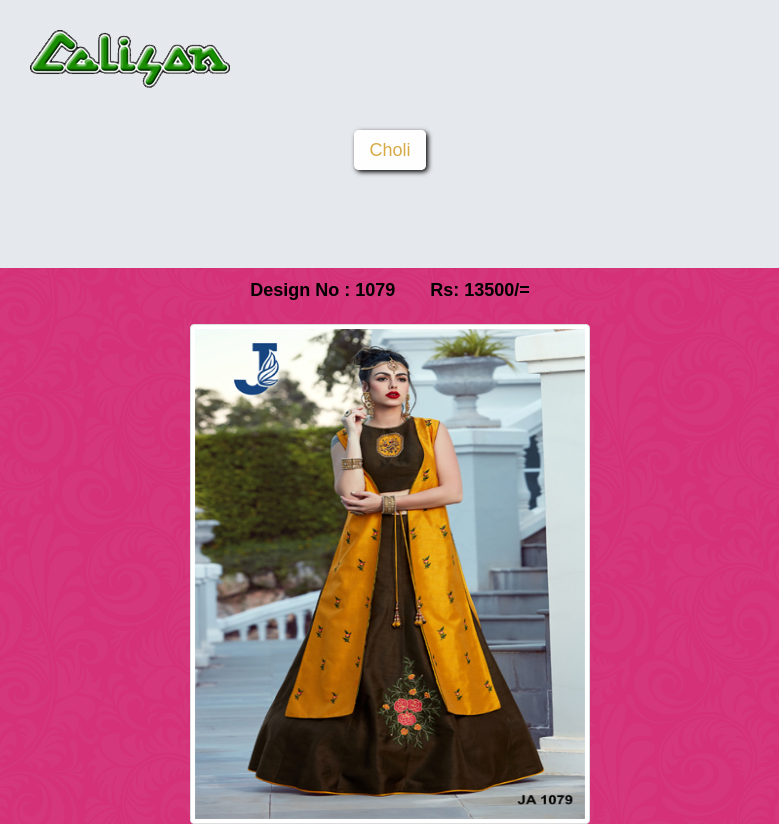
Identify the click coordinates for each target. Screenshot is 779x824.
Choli (389, 150)
